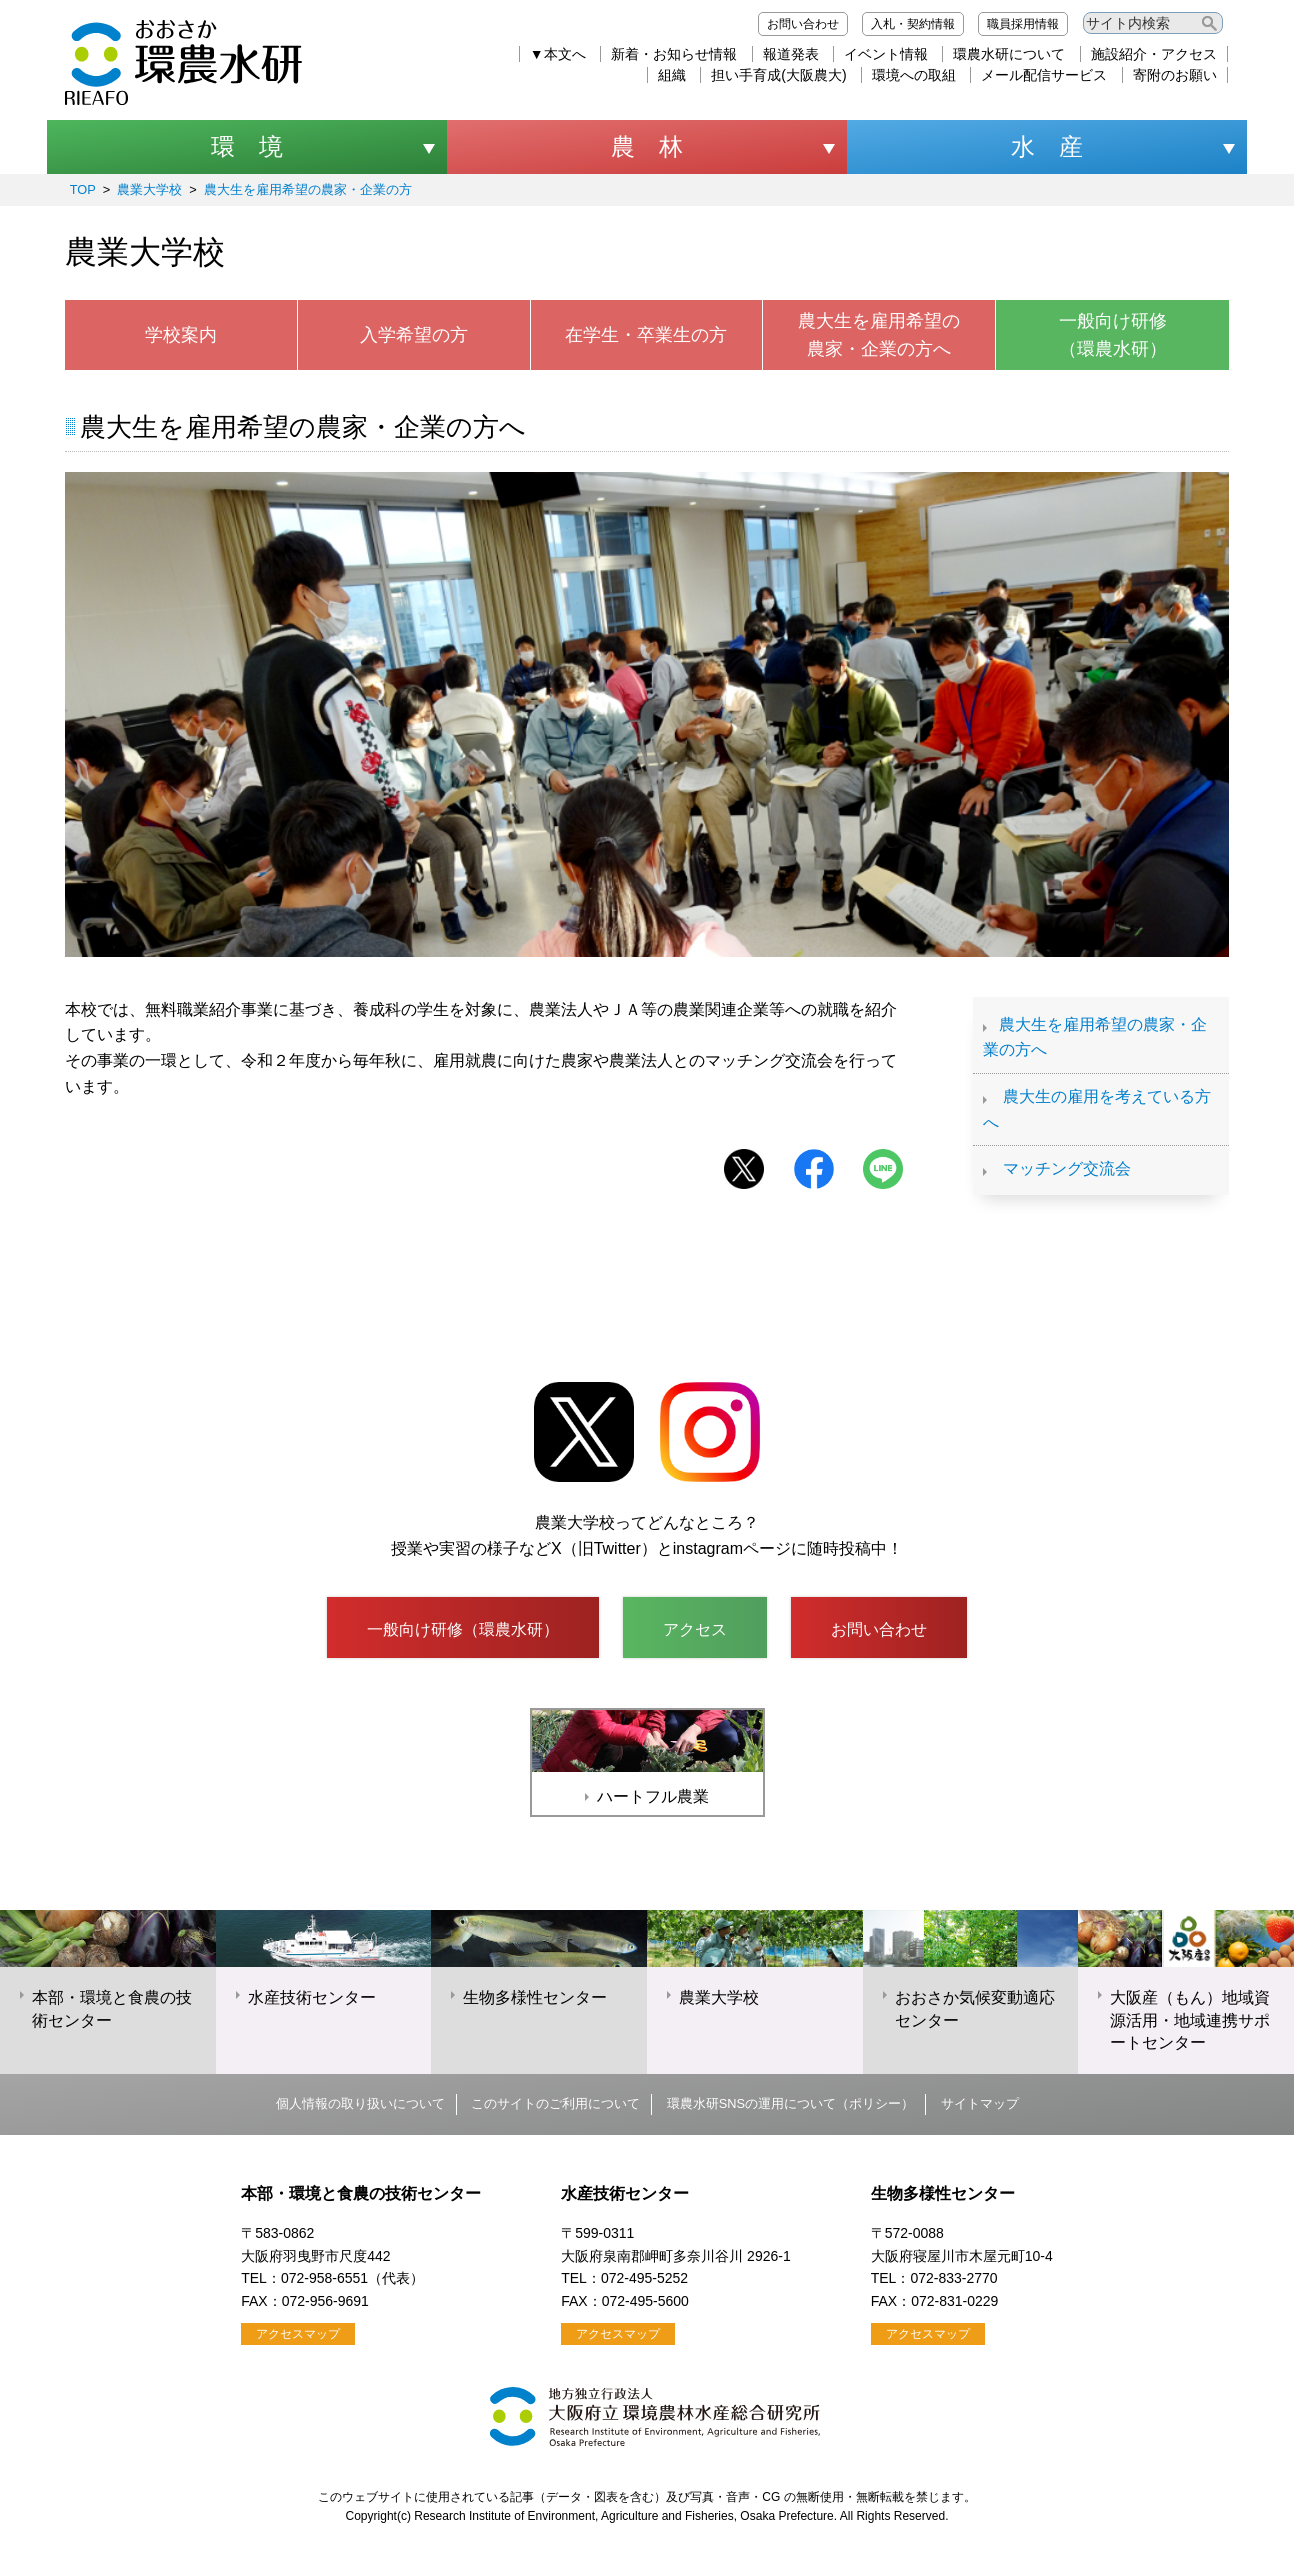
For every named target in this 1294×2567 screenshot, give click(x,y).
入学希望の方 (414, 335)
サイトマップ (980, 2103)
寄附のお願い (1175, 75)
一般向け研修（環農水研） (1113, 335)
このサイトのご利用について (555, 2103)
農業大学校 (149, 189)
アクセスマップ (298, 2334)
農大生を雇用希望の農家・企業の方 (308, 189)
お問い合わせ (803, 24)
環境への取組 (914, 75)
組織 (672, 75)
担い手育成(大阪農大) (778, 75)
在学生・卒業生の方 (646, 335)
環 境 (247, 146)
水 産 (1047, 146)
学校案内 (181, 335)
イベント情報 (886, 54)
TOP (83, 189)
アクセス (695, 1629)
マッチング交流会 (1067, 1168)
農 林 (647, 146)
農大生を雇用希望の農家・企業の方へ (879, 335)
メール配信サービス (1044, 75)
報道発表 (791, 54)
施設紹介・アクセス (1154, 54)
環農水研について (1009, 54)
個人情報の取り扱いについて (360, 2103)
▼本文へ (558, 54)
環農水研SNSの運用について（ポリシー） (790, 2103)
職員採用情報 (1023, 24)
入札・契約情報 (913, 24)
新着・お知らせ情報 (674, 54)
